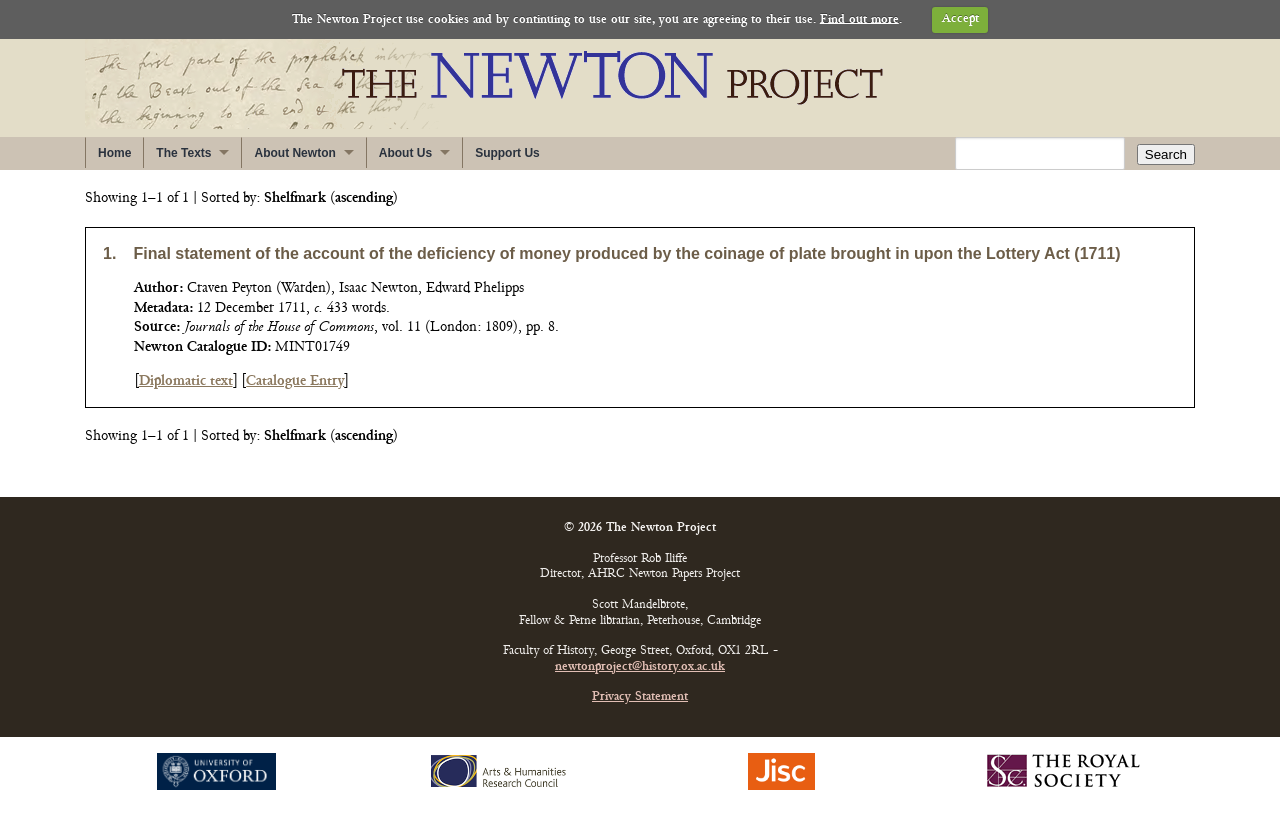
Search (1166, 154)
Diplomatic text (186, 381)
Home (114, 153)
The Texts (183, 153)
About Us (405, 153)
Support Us (507, 153)
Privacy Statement (640, 697)
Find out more (859, 19)
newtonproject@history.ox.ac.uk (640, 667)
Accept (960, 19)
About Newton (294, 153)
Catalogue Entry (295, 381)
